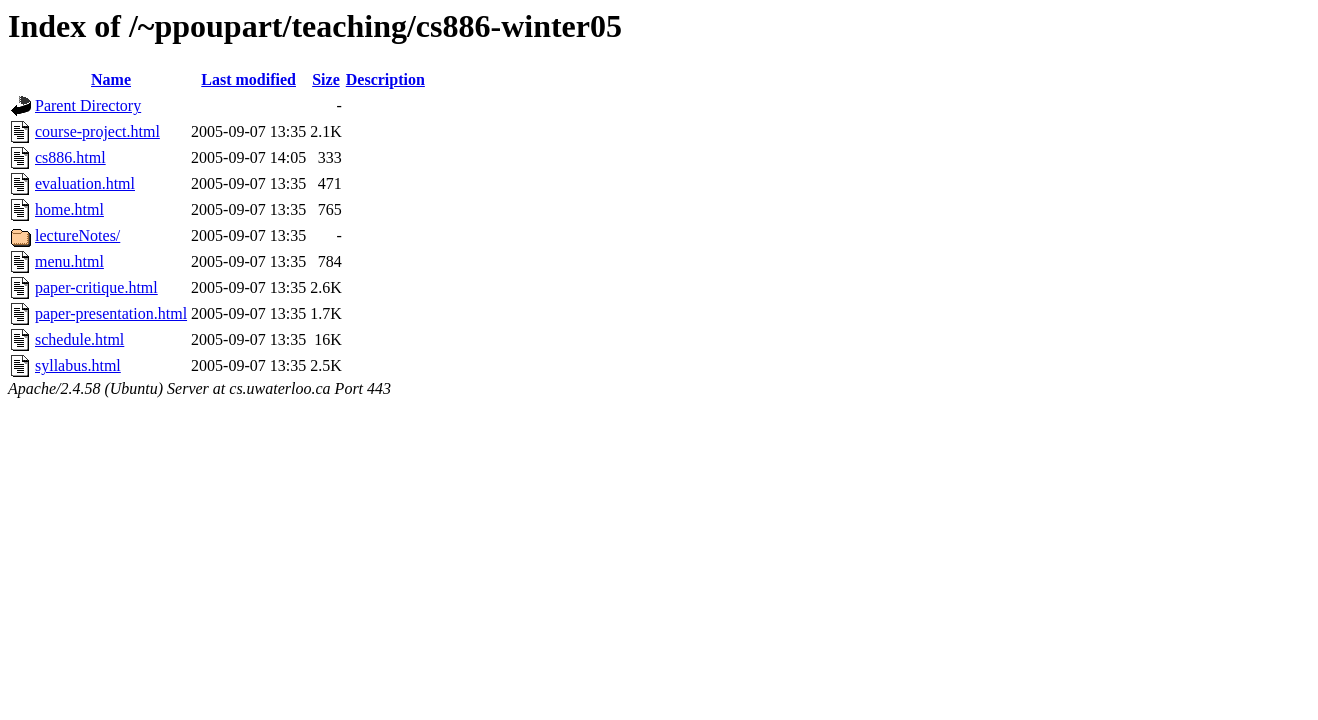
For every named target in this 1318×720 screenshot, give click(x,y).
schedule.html (79, 339)
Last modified (248, 79)
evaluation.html (85, 183)
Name (111, 79)
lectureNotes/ (77, 235)
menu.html (69, 261)
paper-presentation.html (111, 313)
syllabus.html (78, 365)
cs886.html (70, 157)
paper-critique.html (96, 287)
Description (385, 79)
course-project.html (97, 131)
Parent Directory (88, 105)
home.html (69, 209)
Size (326, 79)
